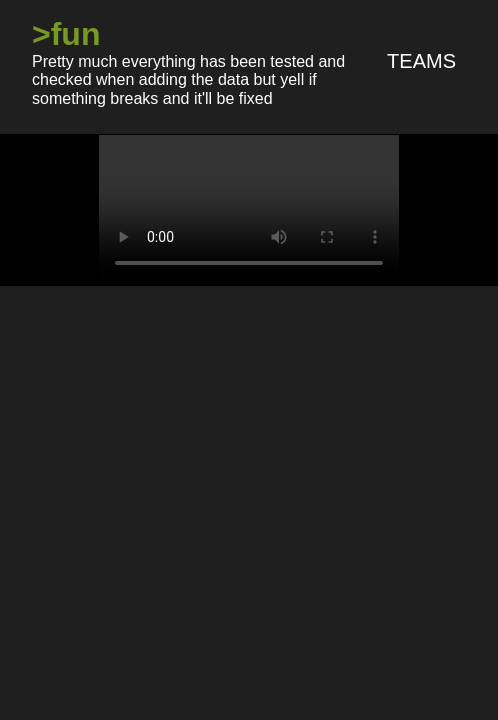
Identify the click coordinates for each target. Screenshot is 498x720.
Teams (421, 61)
